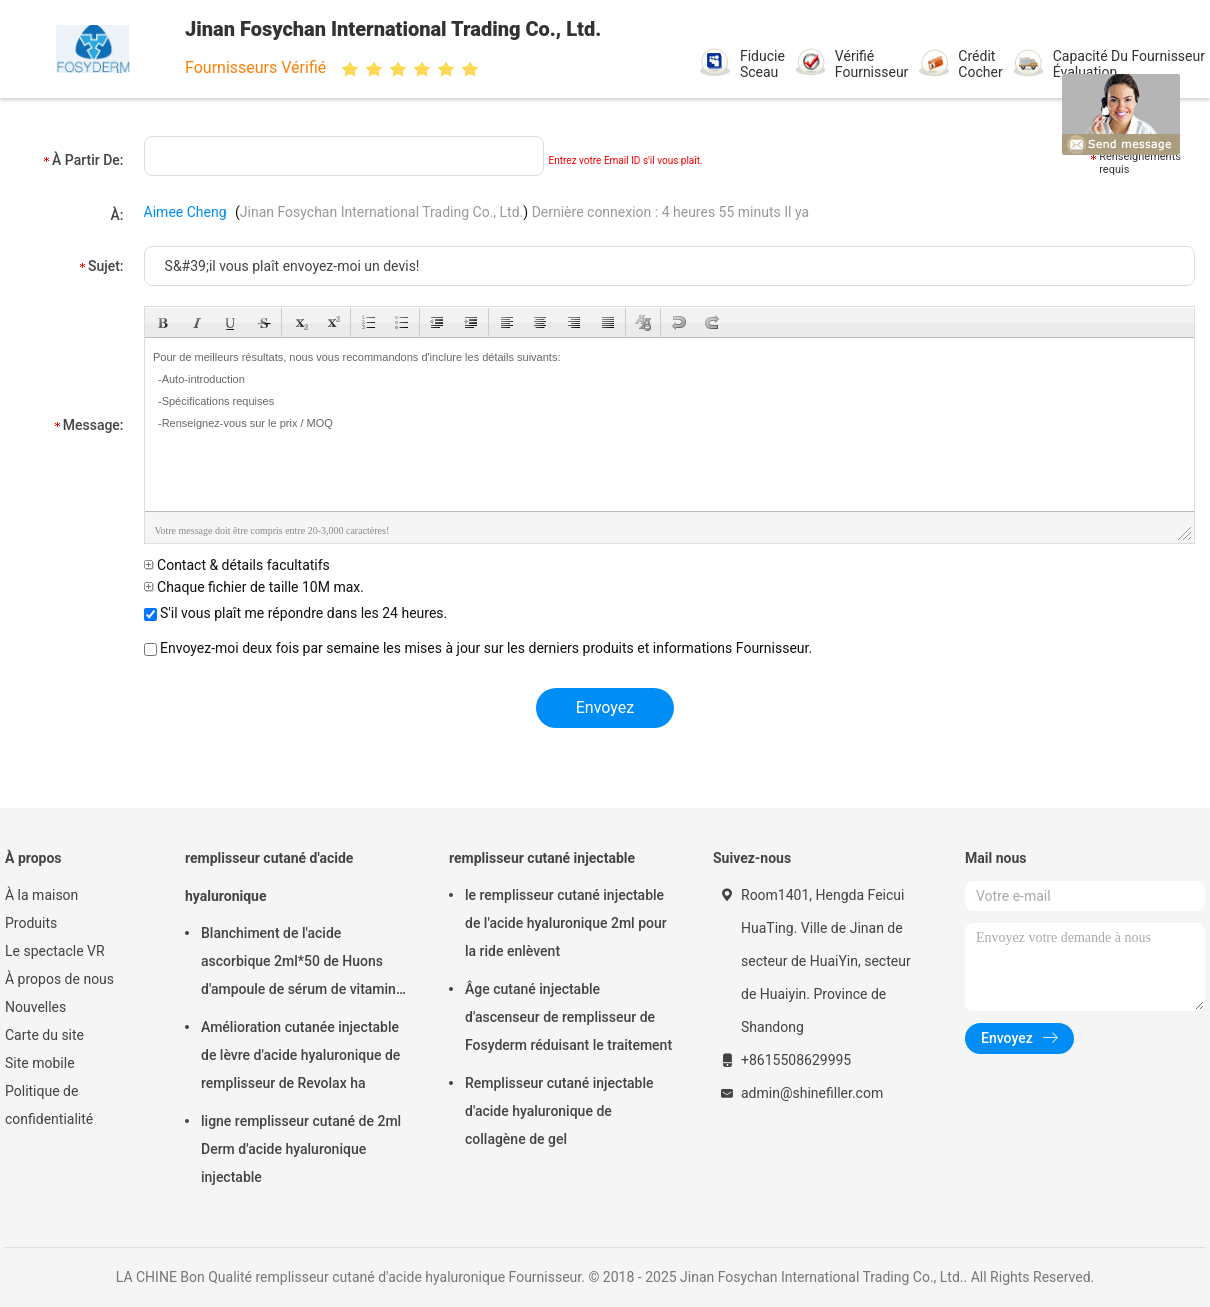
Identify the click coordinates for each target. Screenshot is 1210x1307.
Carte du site (44, 1035)
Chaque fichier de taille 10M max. (254, 587)
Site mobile (40, 1063)
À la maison (41, 895)
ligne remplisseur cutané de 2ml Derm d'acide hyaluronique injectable (301, 1149)
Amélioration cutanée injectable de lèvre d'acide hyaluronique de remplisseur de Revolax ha (300, 1055)
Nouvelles (35, 1007)
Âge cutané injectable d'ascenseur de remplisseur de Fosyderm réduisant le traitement (568, 1017)
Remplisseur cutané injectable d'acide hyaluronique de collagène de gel (559, 1111)
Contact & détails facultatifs (237, 565)
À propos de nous (59, 979)
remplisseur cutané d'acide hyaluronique (269, 877)
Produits (31, 923)
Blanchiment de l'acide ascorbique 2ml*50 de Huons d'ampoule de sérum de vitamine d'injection (302, 964)
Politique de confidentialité (49, 1105)
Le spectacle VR (55, 951)
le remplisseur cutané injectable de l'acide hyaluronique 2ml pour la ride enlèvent (566, 923)
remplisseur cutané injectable (542, 858)
